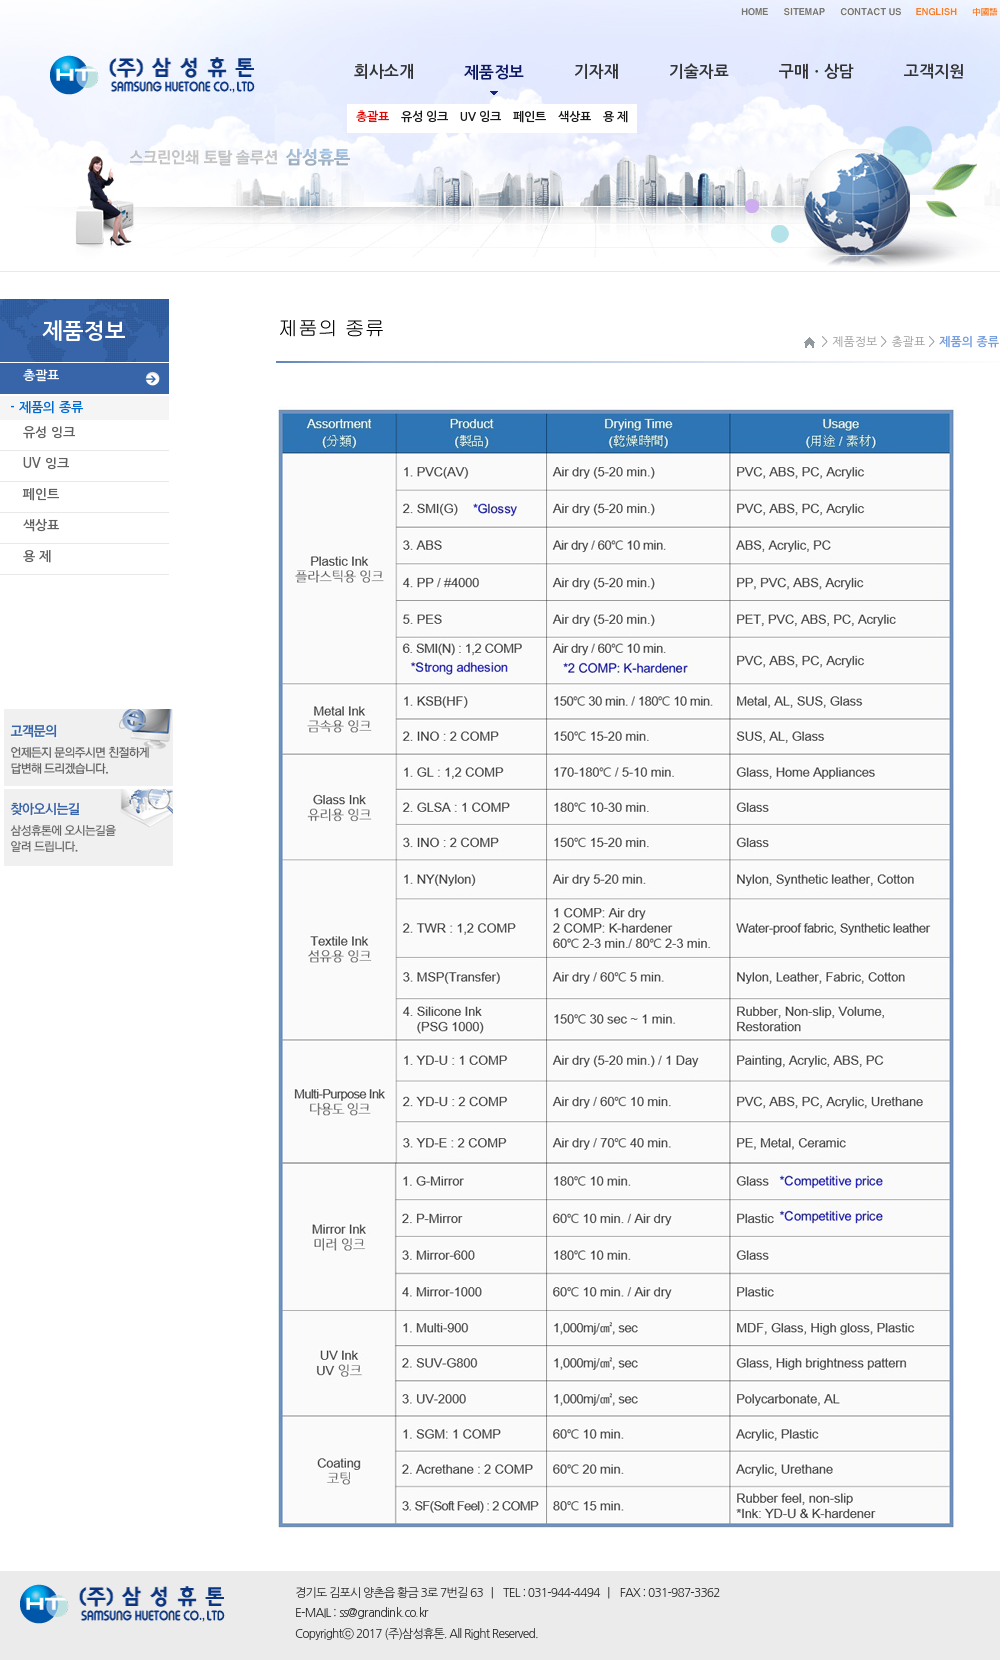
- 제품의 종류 (46, 407)
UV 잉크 (46, 463)
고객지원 (934, 71)
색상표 (41, 525)
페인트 (41, 494)
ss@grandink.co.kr (383, 1613)
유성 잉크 (49, 432)
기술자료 (699, 71)
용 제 (37, 556)
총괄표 (41, 375)
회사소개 (384, 71)
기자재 (596, 71)
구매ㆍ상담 (816, 71)
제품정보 (854, 342)
